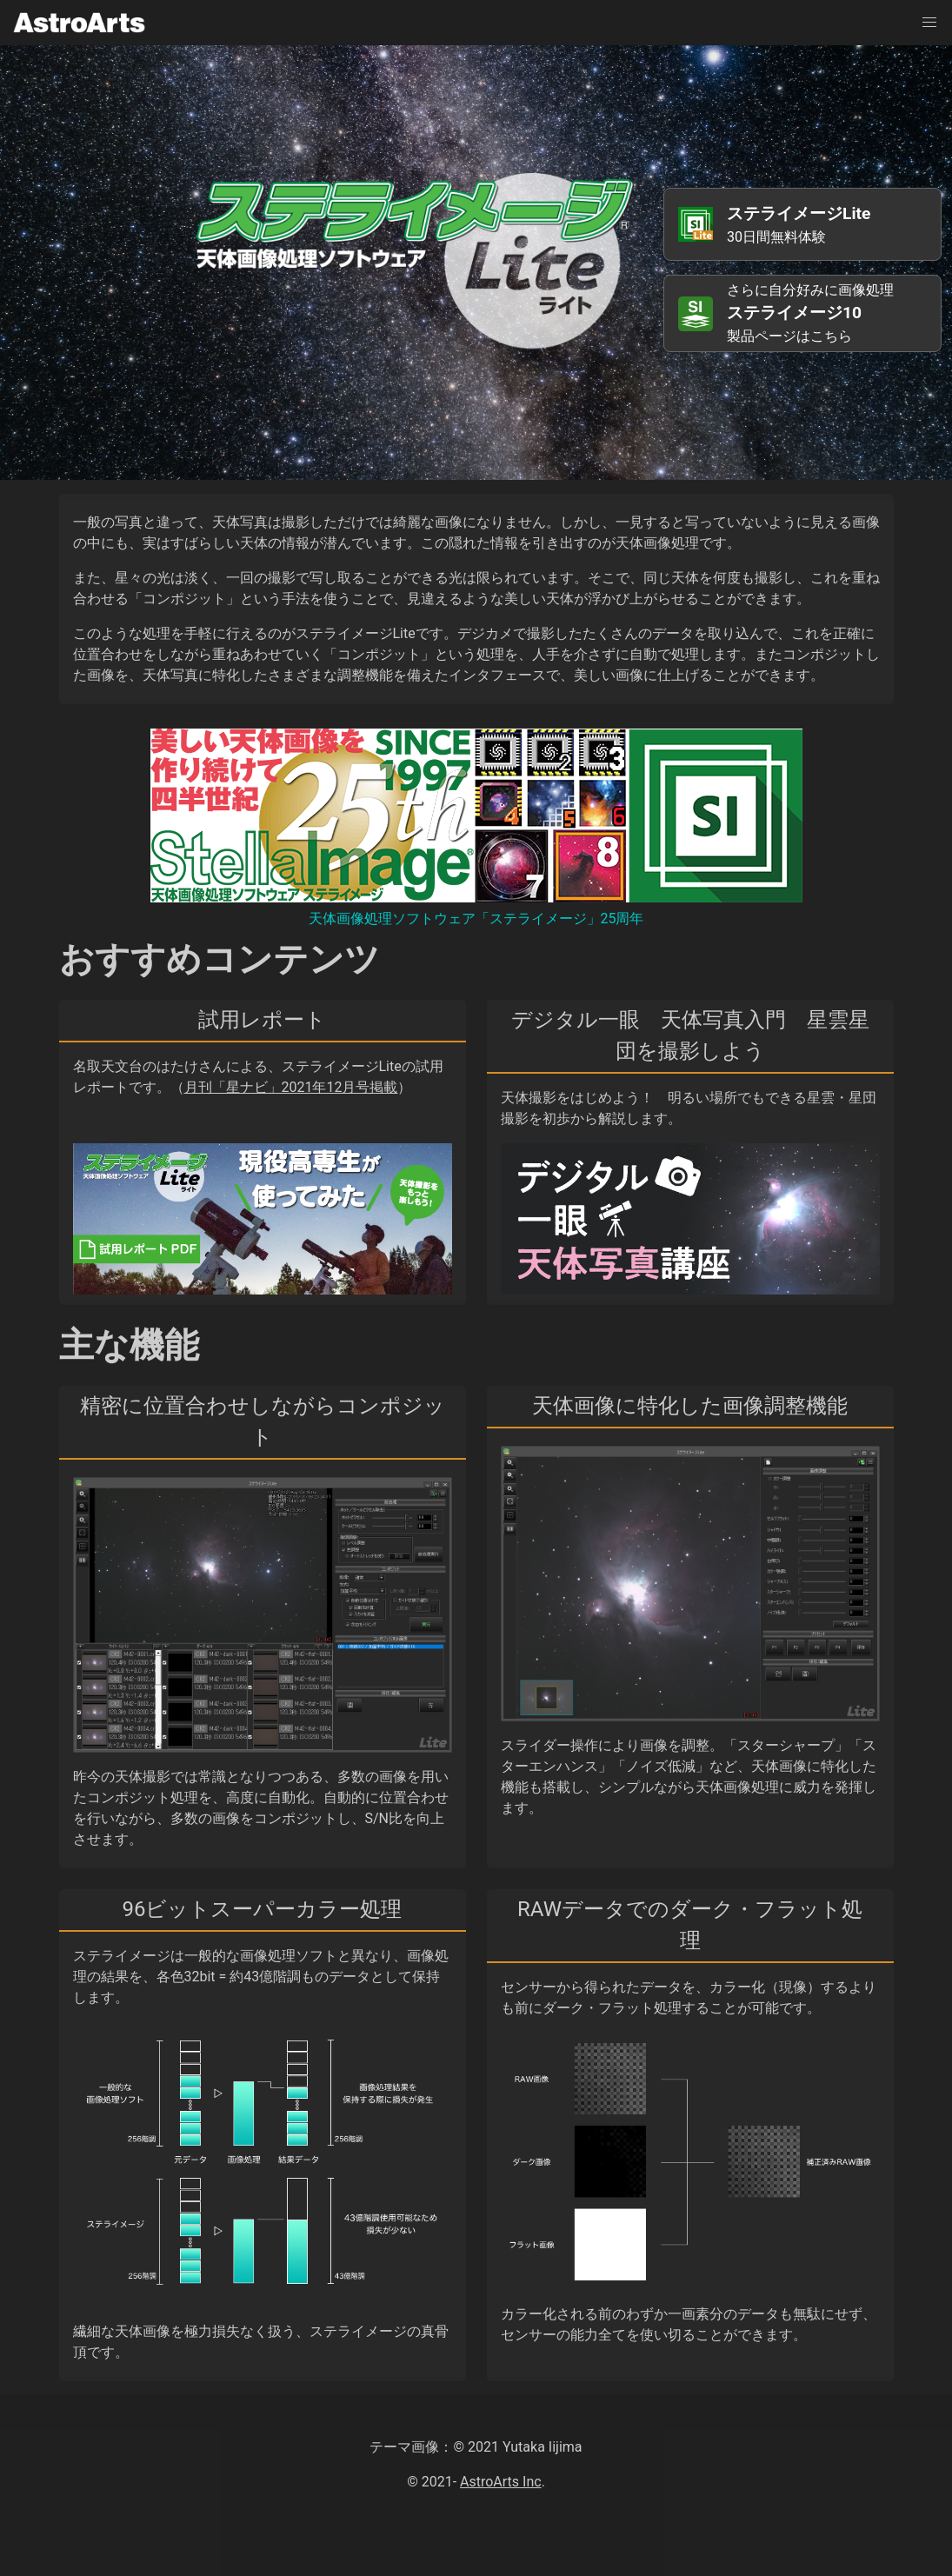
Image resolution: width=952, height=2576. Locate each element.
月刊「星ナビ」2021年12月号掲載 (291, 1087)
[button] (929, 22)
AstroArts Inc (501, 2481)
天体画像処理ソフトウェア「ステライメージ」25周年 (476, 918)
